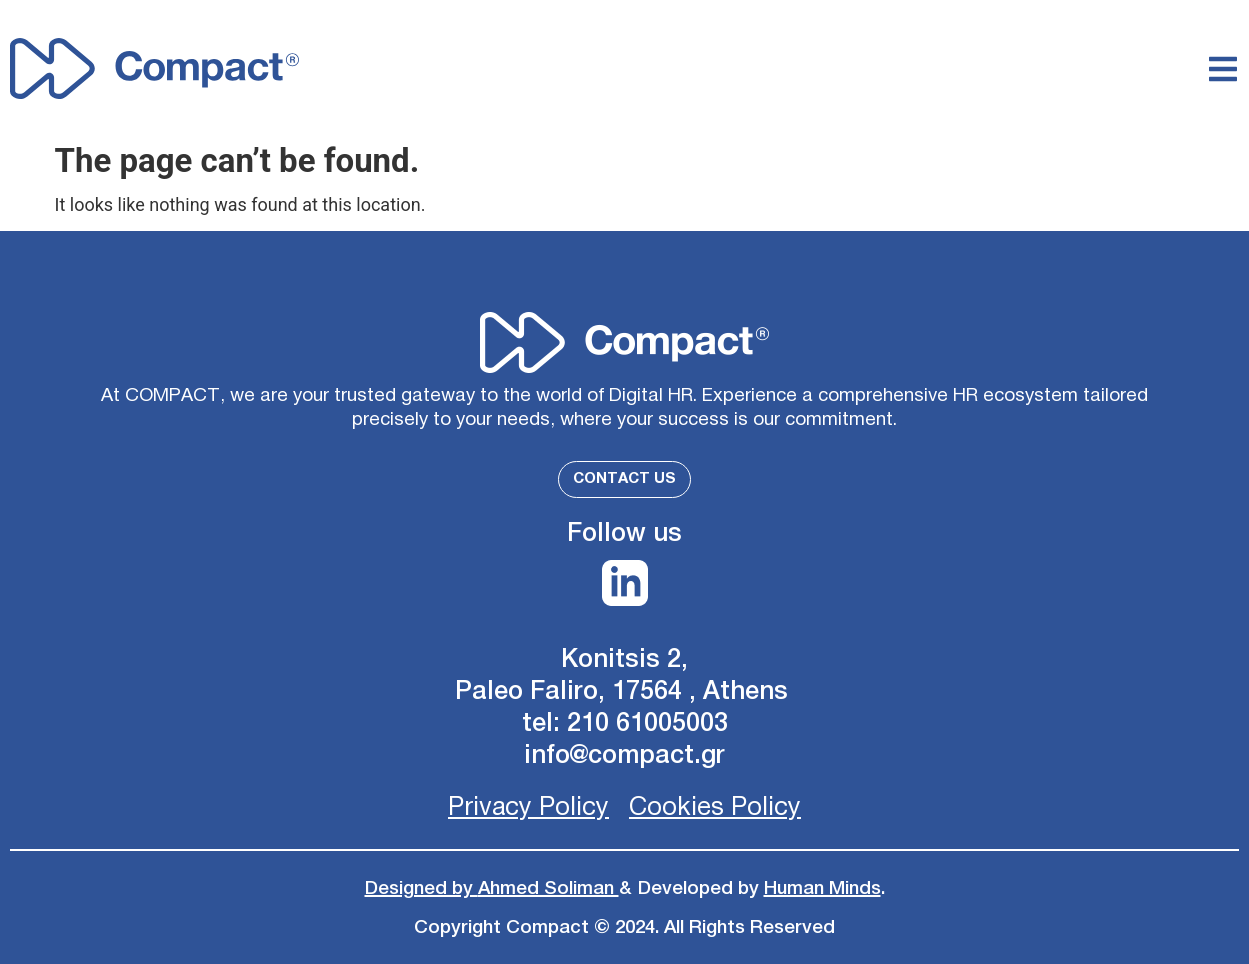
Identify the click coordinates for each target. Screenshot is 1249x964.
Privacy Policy (528, 807)
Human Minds (822, 888)
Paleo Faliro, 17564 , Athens (625, 691)
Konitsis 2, (624, 659)
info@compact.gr (624, 755)
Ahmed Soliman (548, 888)
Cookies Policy (715, 807)
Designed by (421, 888)
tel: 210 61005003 (625, 723)
